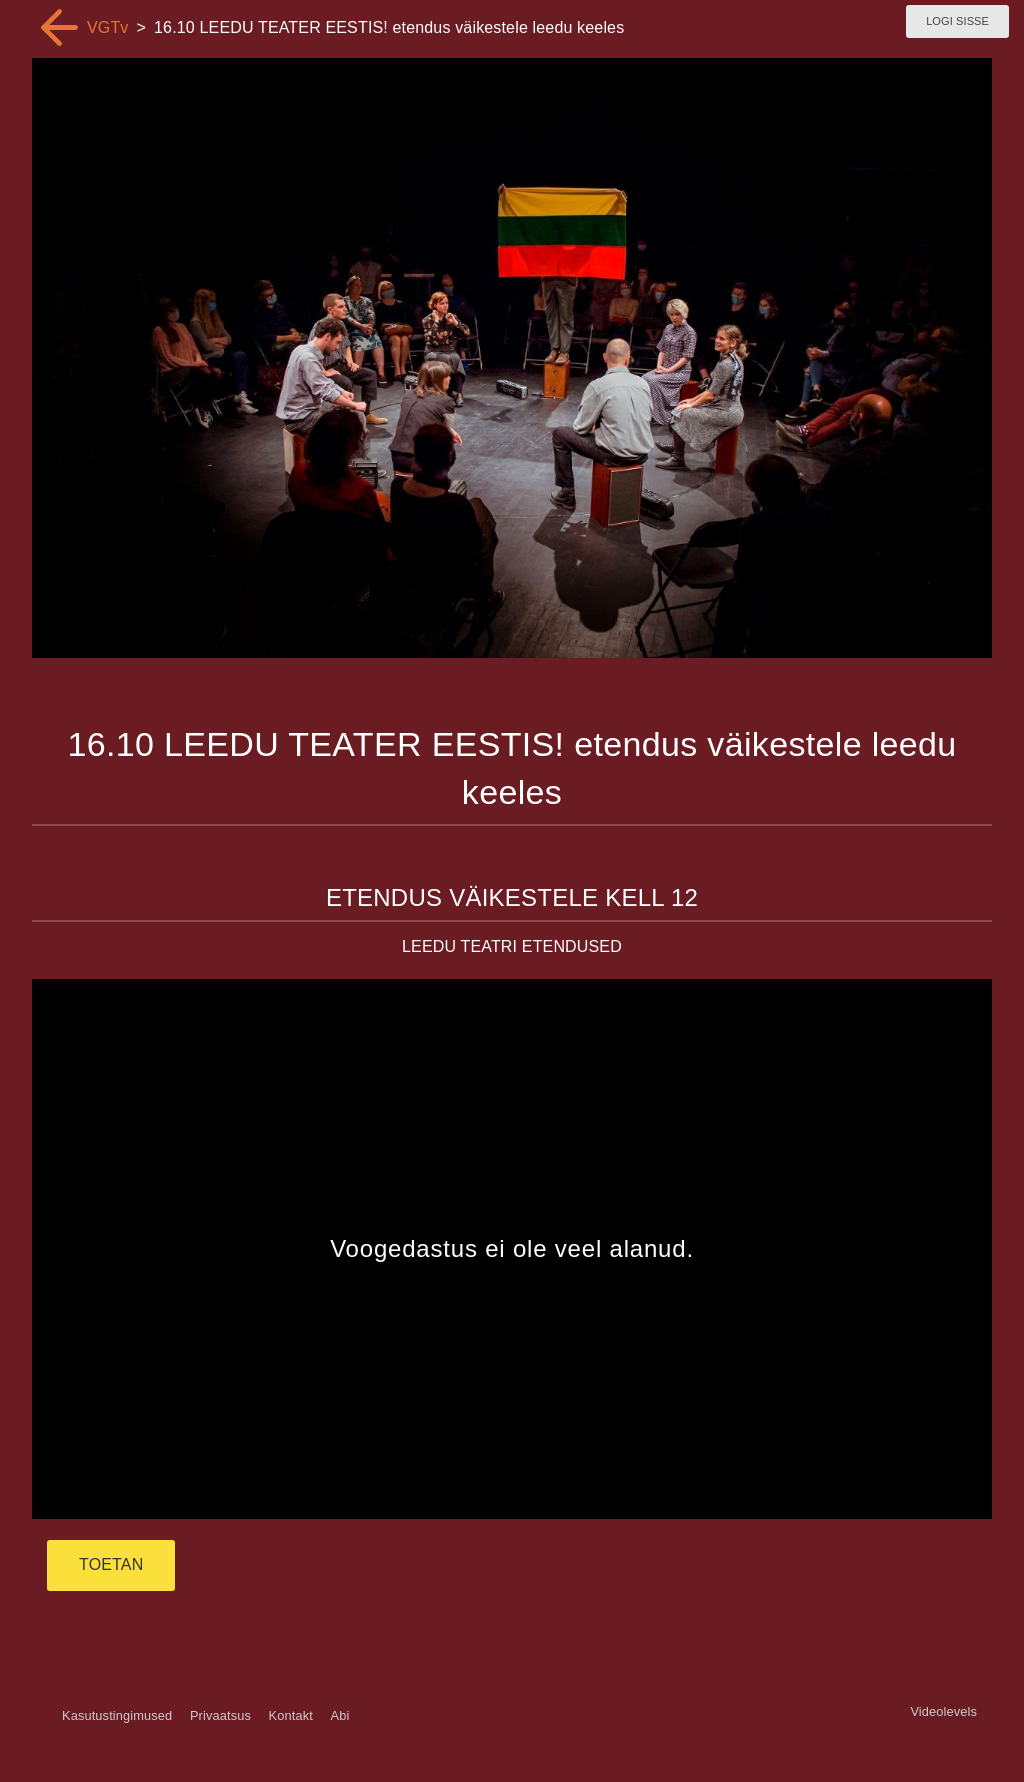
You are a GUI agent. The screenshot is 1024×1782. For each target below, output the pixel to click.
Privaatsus (220, 1715)
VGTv (108, 27)
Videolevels (943, 1711)
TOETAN (111, 1564)
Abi (339, 1715)
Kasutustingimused (117, 1715)
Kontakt (291, 1715)
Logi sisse (957, 21)
